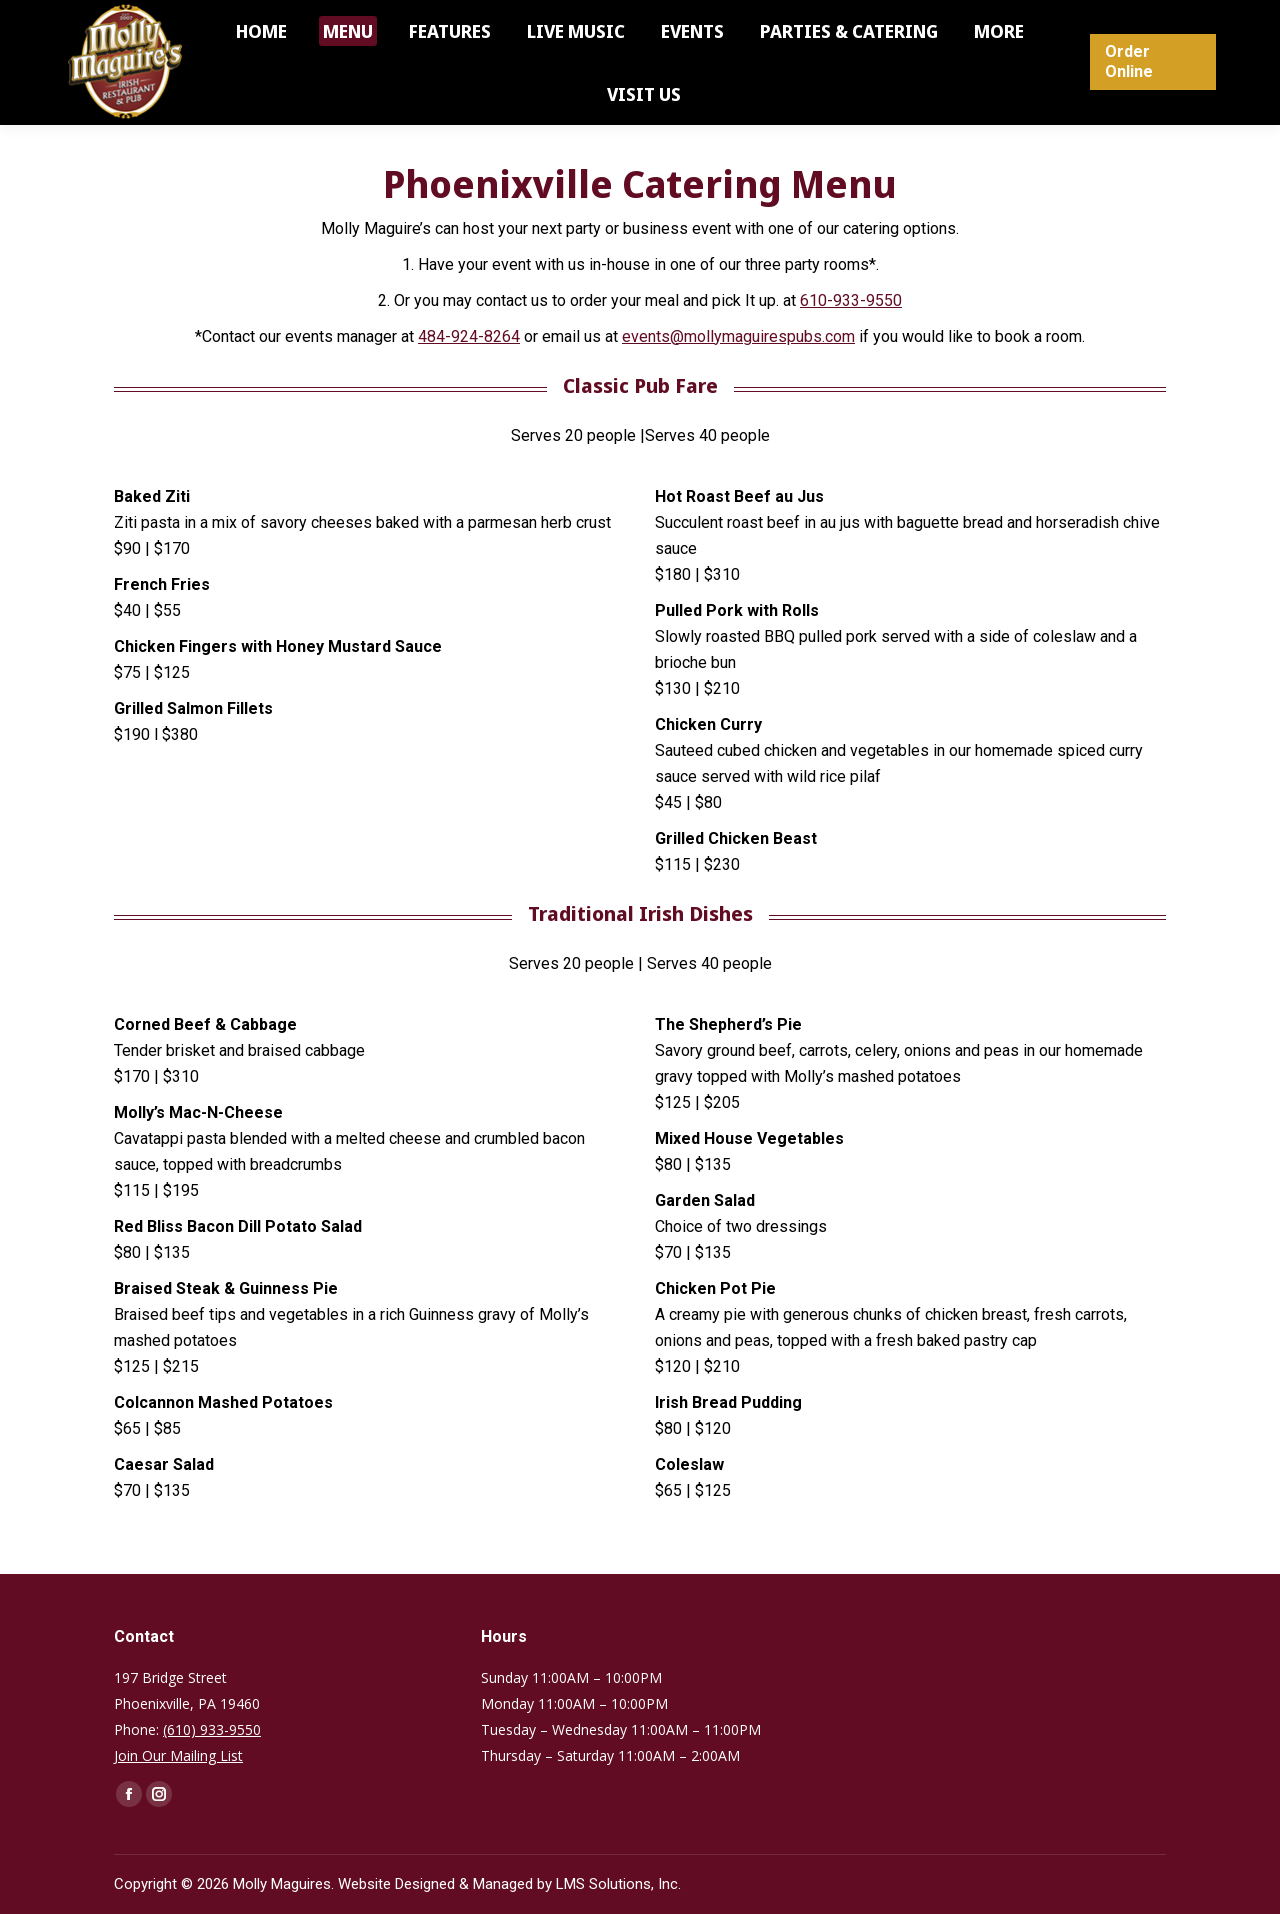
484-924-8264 (469, 336)
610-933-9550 (851, 300)
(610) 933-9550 (212, 1729)
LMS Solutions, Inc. (618, 1884)
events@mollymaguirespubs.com (738, 336)
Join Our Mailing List (178, 1755)
